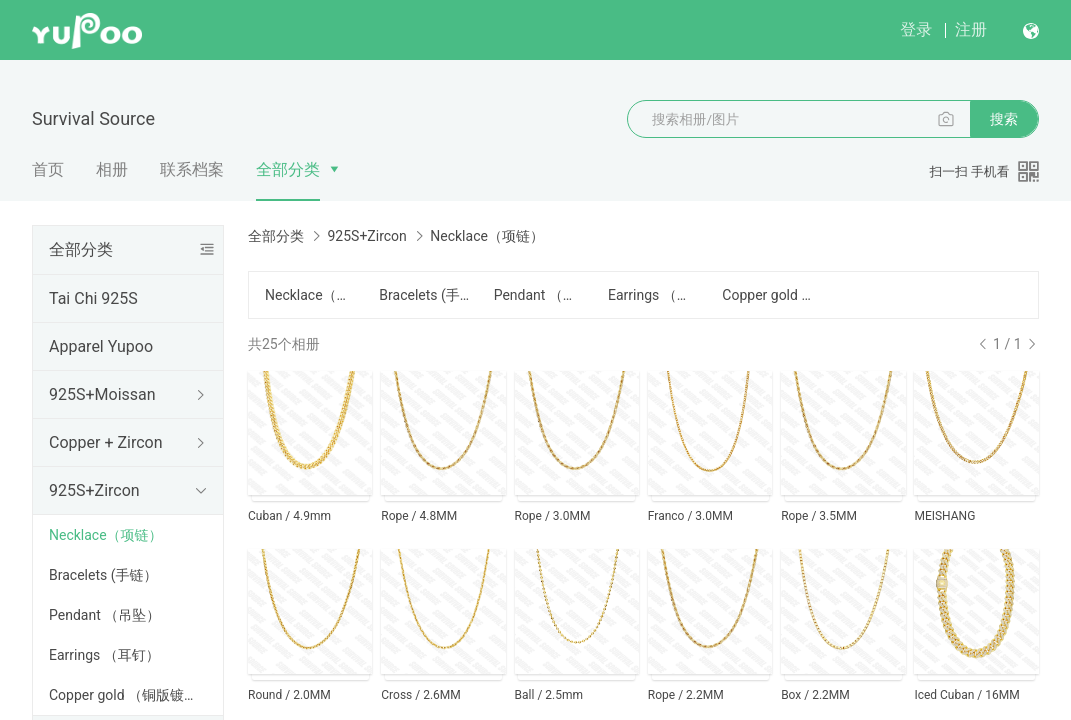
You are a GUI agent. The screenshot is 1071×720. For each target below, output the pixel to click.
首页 (48, 169)
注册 (971, 29)
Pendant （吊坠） (104, 615)
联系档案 (192, 169)
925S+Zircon (94, 490)
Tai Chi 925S (93, 298)
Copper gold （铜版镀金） (130, 695)
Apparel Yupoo (101, 346)
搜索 (1004, 119)
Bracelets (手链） (103, 575)
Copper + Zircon (106, 442)
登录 (916, 29)
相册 (112, 169)
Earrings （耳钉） (104, 655)
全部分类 (288, 169)
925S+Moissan (102, 394)
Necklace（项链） (106, 535)
